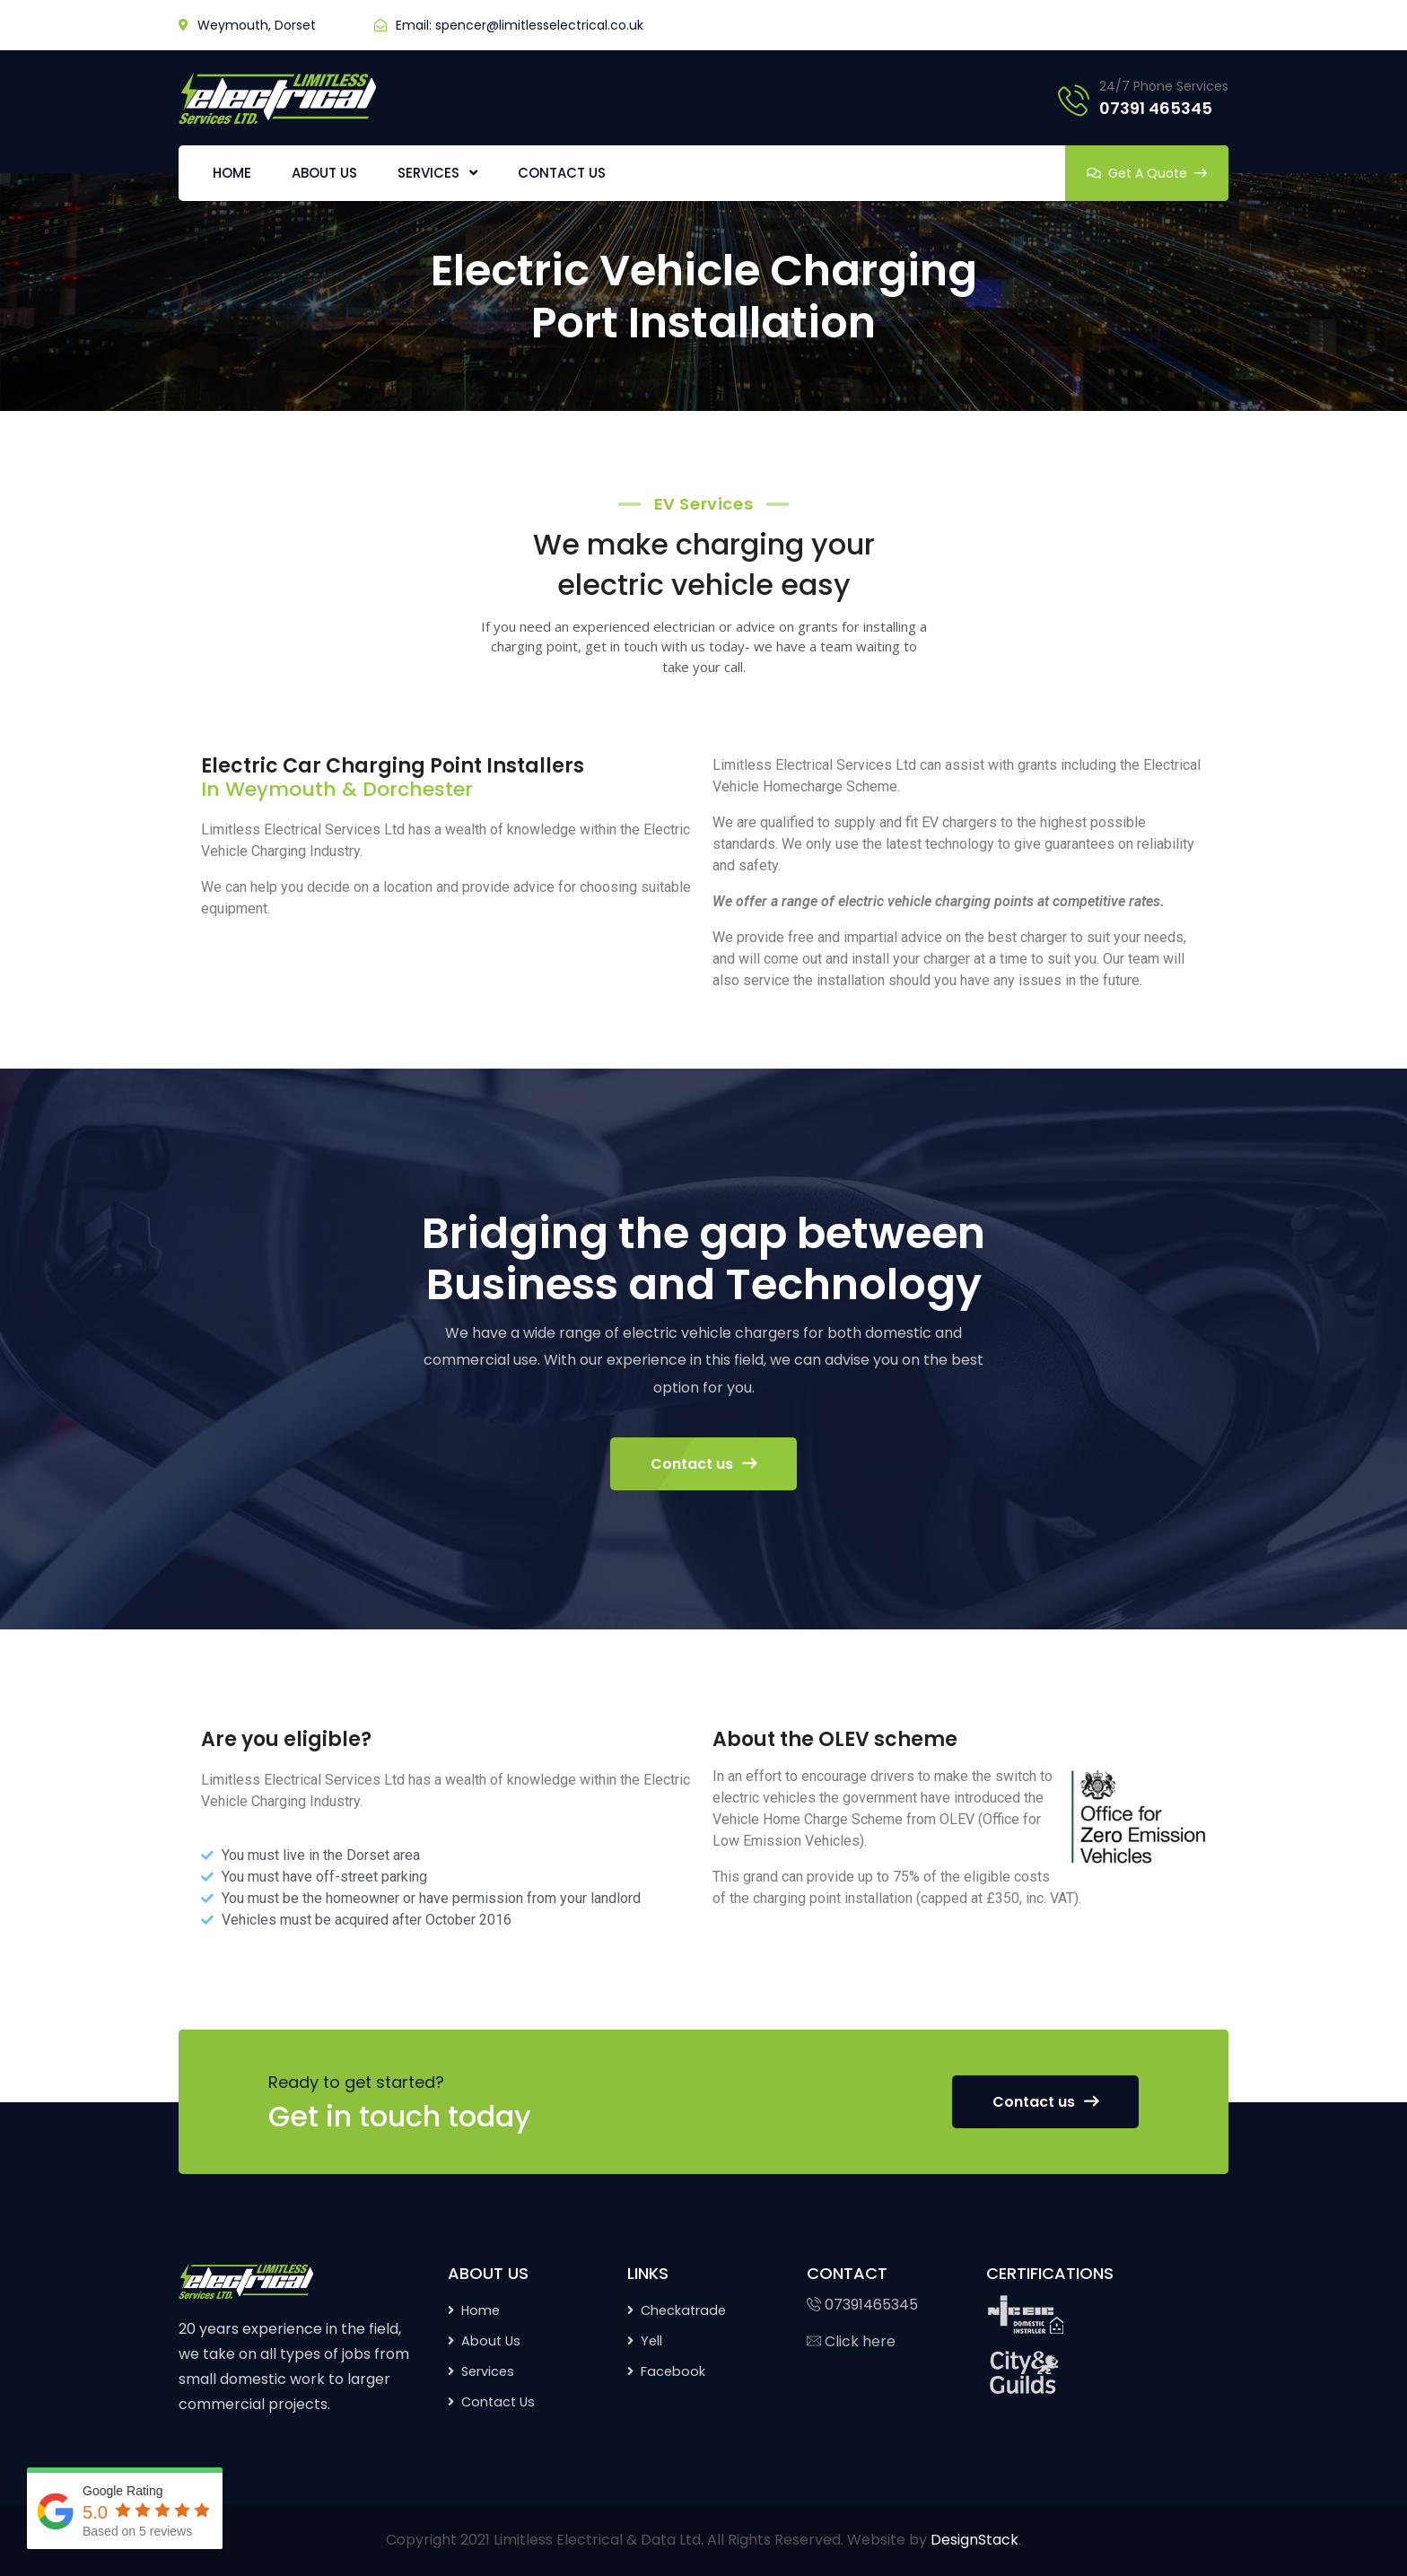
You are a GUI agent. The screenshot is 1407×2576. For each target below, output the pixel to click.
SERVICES (428, 172)
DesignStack (974, 2539)
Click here (851, 2341)
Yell (651, 2341)
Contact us (703, 1464)
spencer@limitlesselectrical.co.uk (539, 25)
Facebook (673, 2371)
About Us (490, 2341)
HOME (232, 172)
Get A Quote (1147, 173)
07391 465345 (1155, 108)
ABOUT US (324, 172)
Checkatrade (683, 2310)
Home (480, 2310)
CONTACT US (562, 172)
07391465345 (862, 2304)
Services (487, 2371)
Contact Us (498, 2402)
